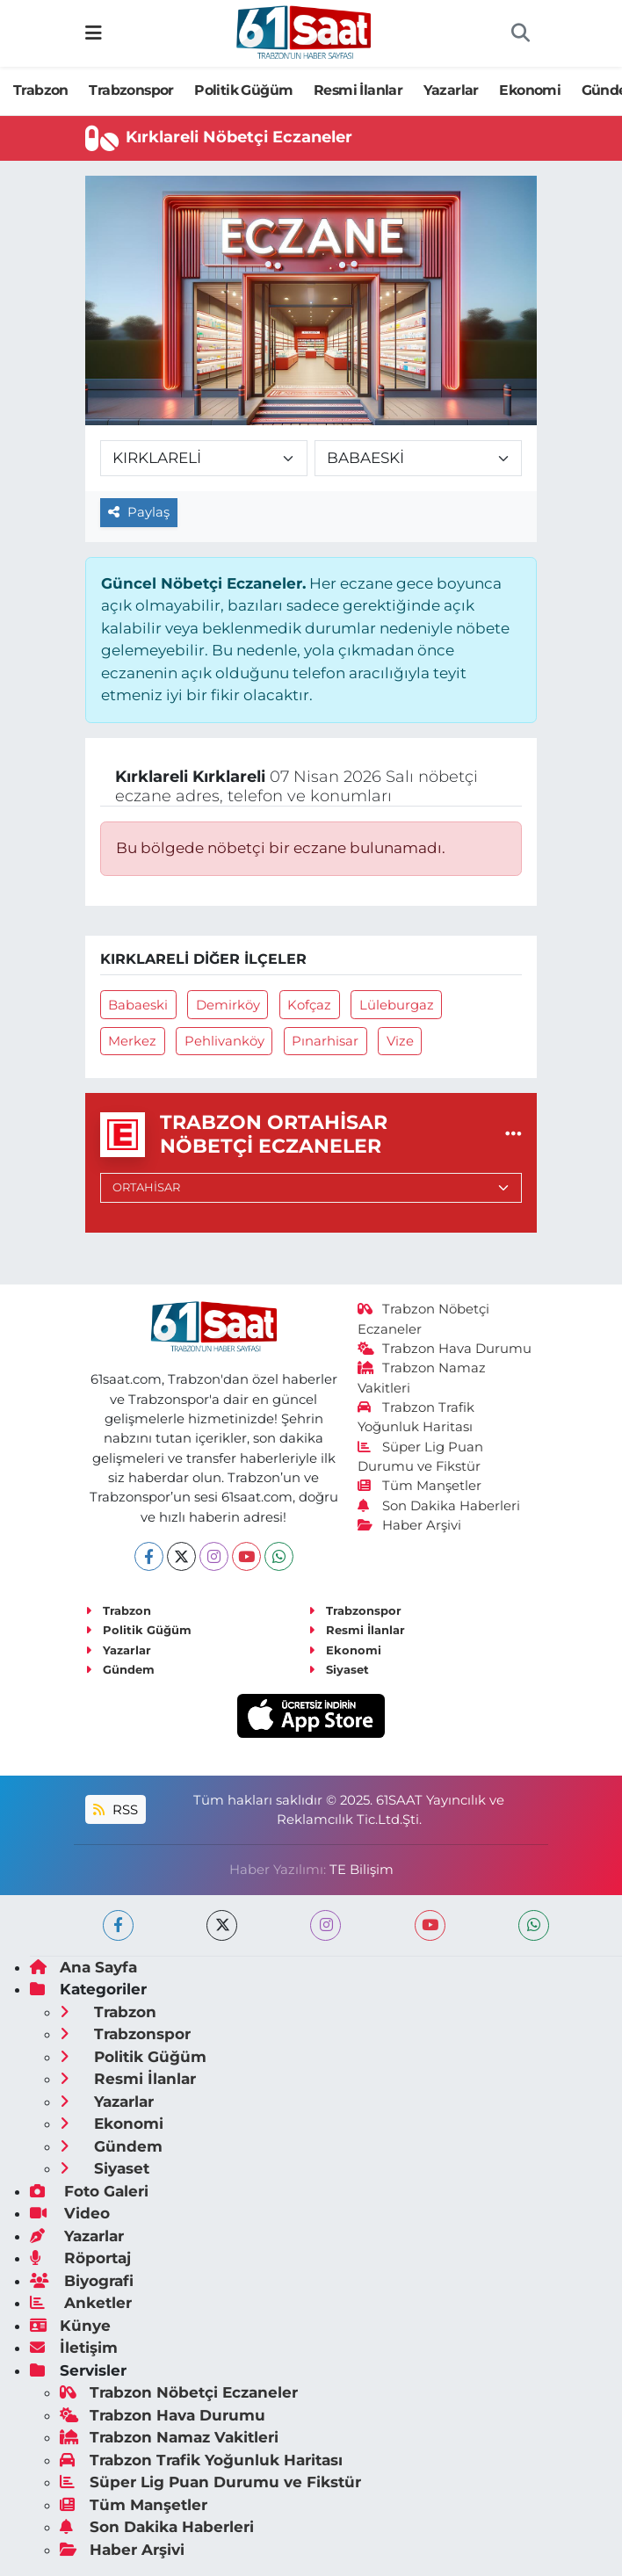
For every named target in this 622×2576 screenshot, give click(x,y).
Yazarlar (451, 90)
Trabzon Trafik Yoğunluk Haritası (201, 2460)
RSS (115, 1810)
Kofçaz (309, 1005)
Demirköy (228, 1005)
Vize (400, 1041)
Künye (70, 2325)
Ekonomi (530, 90)
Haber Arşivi (410, 1525)
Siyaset (338, 1669)
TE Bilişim (361, 1870)
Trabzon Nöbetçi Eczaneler (179, 2392)
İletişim (74, 2347)
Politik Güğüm (243, 90)
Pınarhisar (325, 1041)
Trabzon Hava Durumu (445, 1349)
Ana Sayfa (83, 1967)
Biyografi (82, 2281)
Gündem (120, 1669)
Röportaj (80, 2258)
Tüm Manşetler (420, 1486)
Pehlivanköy (224, 1041)
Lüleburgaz (396, 1005)
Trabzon (41, 90)
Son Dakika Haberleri (439, 1506)
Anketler (81, 2303)
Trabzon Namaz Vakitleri (169, 2437)
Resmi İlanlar (358, 90)
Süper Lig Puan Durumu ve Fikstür (210, 2482)
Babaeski (138, 1005)
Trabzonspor (131, 90)
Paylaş (139, 512)
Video (70, 2213)
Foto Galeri (89, 2191)
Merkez (132, 1041)
